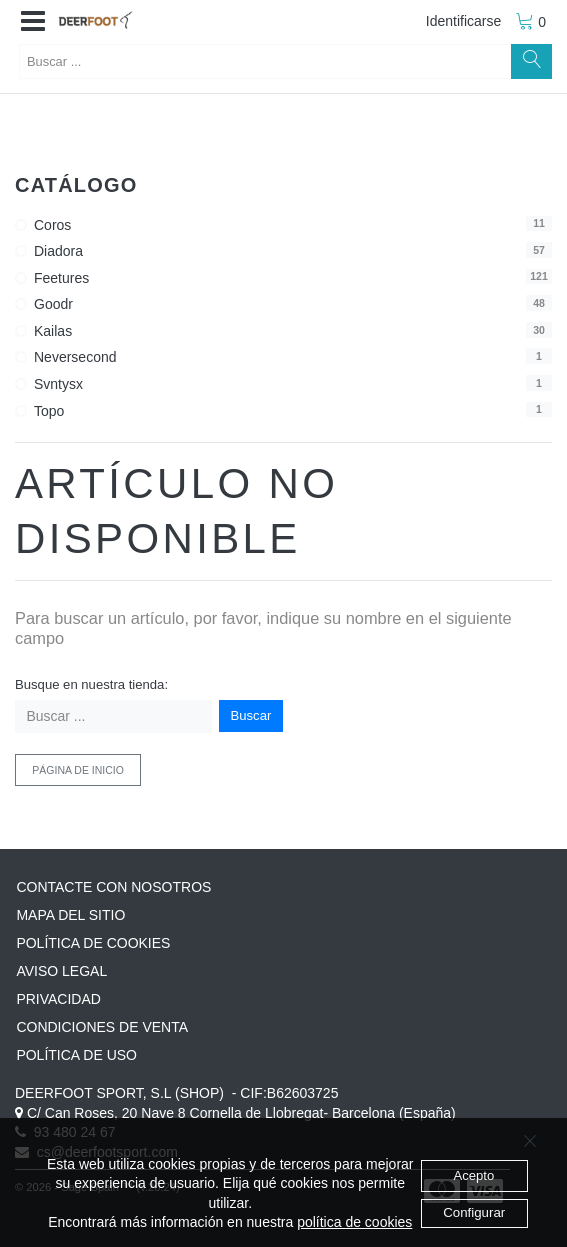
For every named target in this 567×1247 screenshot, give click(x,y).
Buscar (251, 715)
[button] (33, 22)
